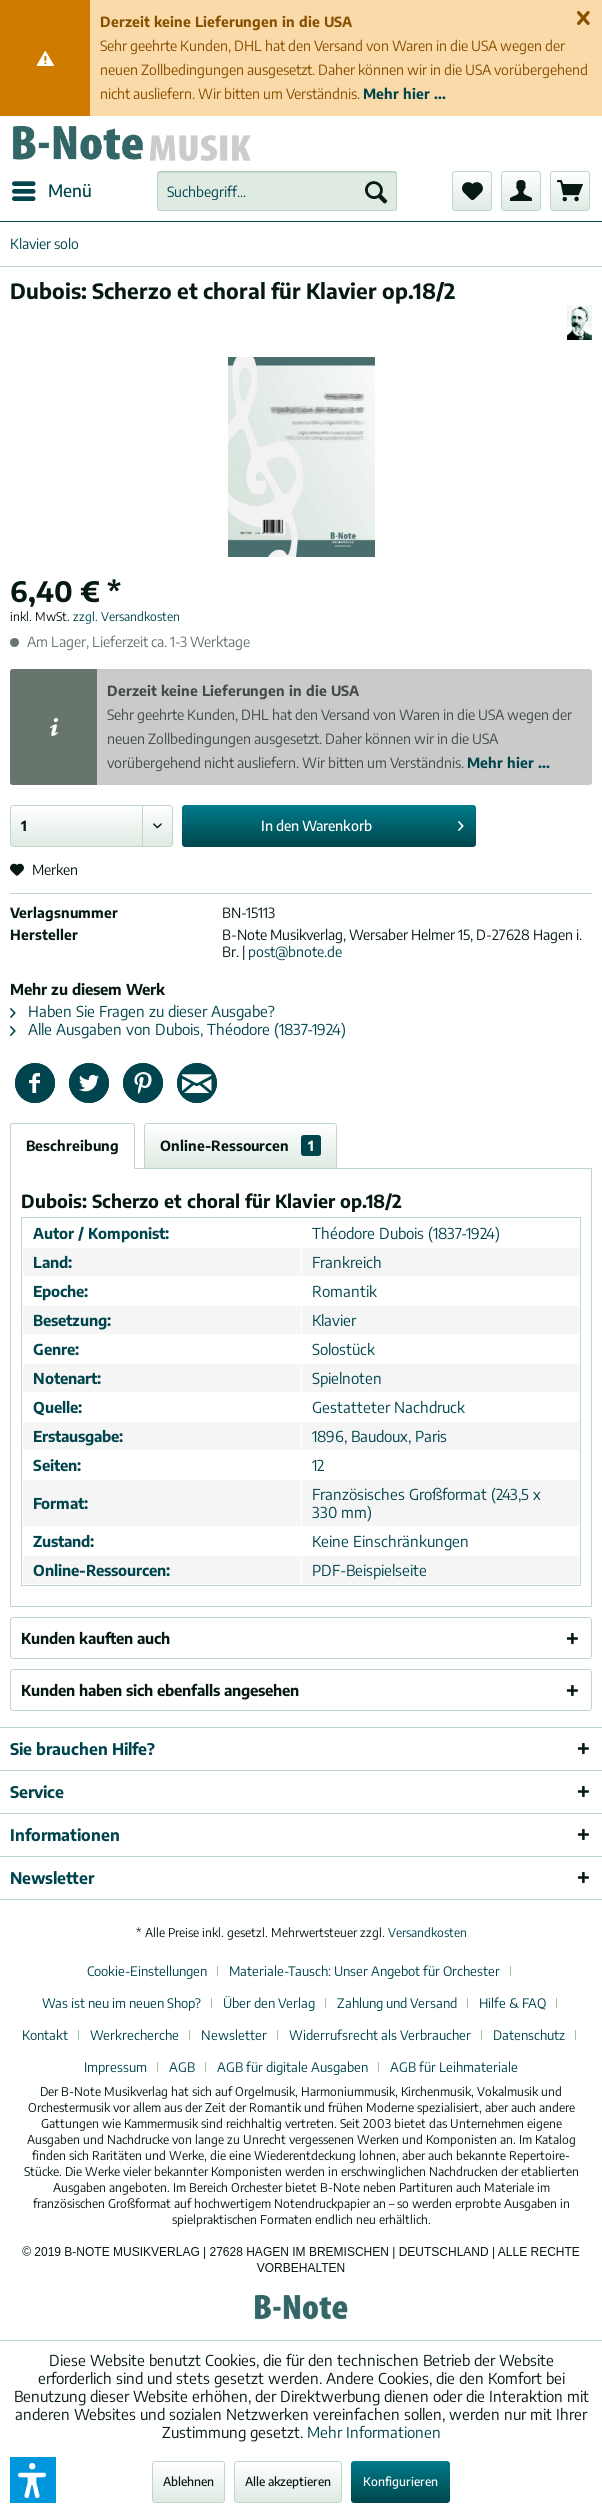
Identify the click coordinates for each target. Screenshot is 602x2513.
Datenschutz (529, 2035)
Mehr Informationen (374, 2432)
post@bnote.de (295, 951)
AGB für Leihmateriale (454, 2067)
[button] (33, 2480)
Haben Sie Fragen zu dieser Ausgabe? (142, 1011)
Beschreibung (72, 1145)
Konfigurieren (400, 2481)
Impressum (115, 2067)
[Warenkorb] (570, 191)
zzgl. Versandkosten (126, 616)
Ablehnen (188, 2481)
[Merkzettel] (472, 191)
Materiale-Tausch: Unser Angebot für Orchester (364, 1971)
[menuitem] (51, 191)
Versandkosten (427, 1932)
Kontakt (45, 2035)
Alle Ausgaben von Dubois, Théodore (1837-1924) (178, 1029)
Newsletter (234, 2035)
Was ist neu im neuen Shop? (121, 2003)
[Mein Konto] (521, 191)
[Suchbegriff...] (277, 191)
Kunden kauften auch (95, 1638)
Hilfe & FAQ (512, 2003)
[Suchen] (376, 191)
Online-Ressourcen (240, 1145)
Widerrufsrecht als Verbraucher (380, 2035)
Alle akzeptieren (288, 2481)
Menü (52, 188)
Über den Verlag (269, 2003)
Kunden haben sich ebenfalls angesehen (160, 1690)
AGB (182, 2067)
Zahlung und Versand (397, 2003)
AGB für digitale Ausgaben (292, 2067)
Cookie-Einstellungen (147, 1971)
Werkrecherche (134, 2035)
